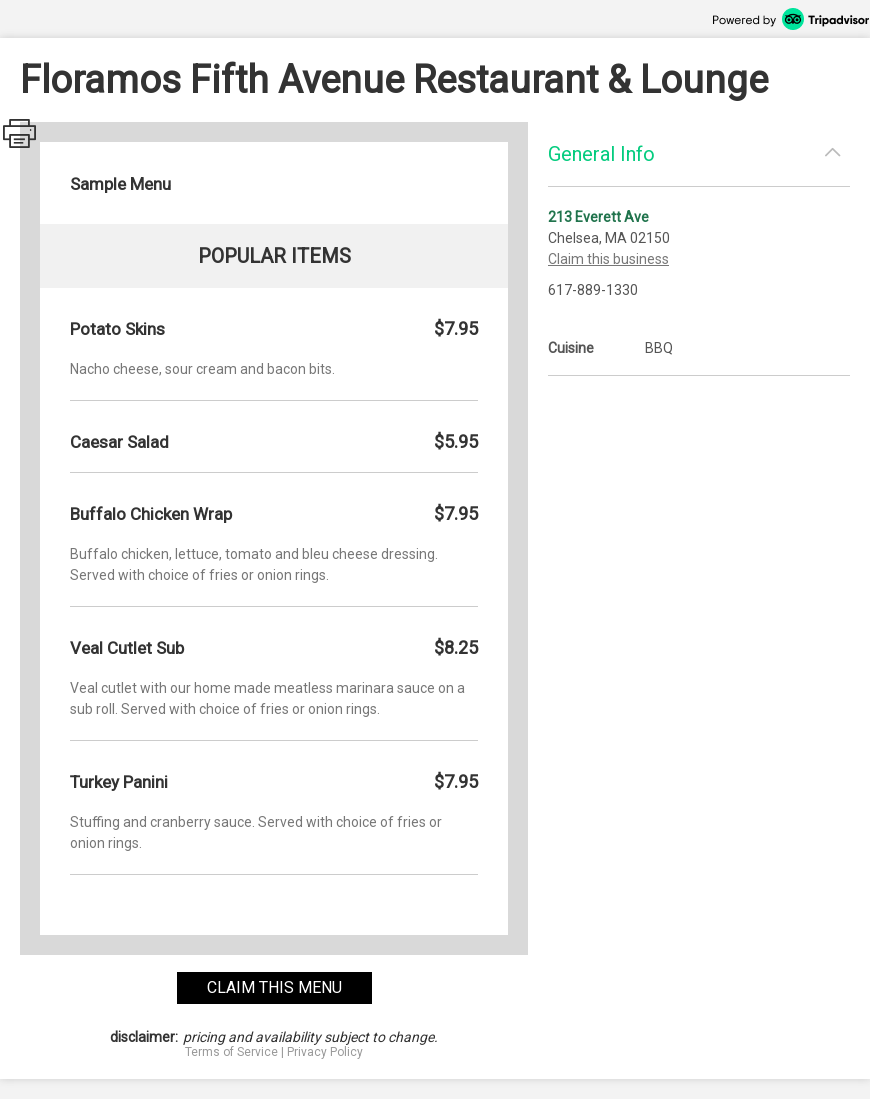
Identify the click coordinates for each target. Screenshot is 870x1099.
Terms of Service (231, 1052)
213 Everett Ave (598, 217)
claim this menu (274, 987)
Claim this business (608, 259)
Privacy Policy (325, 1052)
